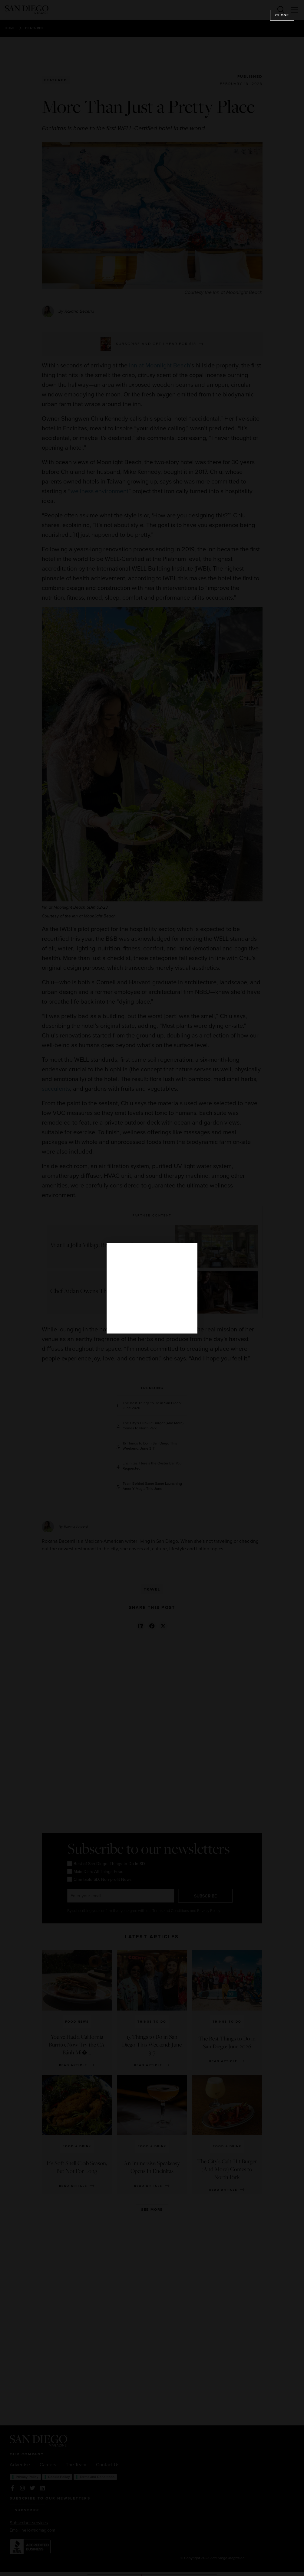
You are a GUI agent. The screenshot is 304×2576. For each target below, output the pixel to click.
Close (282, 15)
